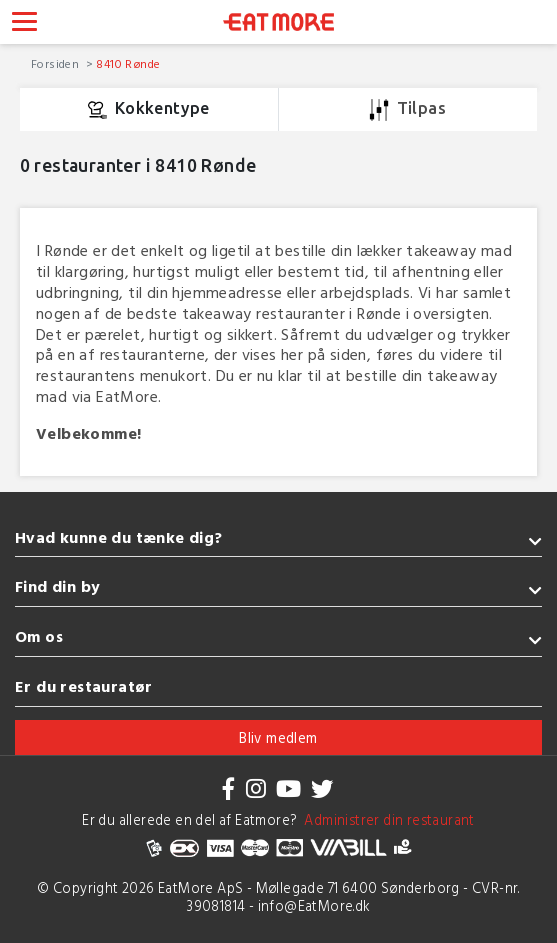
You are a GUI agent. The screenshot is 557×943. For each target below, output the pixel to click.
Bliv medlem (278, 737)
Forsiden (57, 63)
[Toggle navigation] (24, 24)
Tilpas (407, 110)
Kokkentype (149, 110)
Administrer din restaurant (386, 819)
